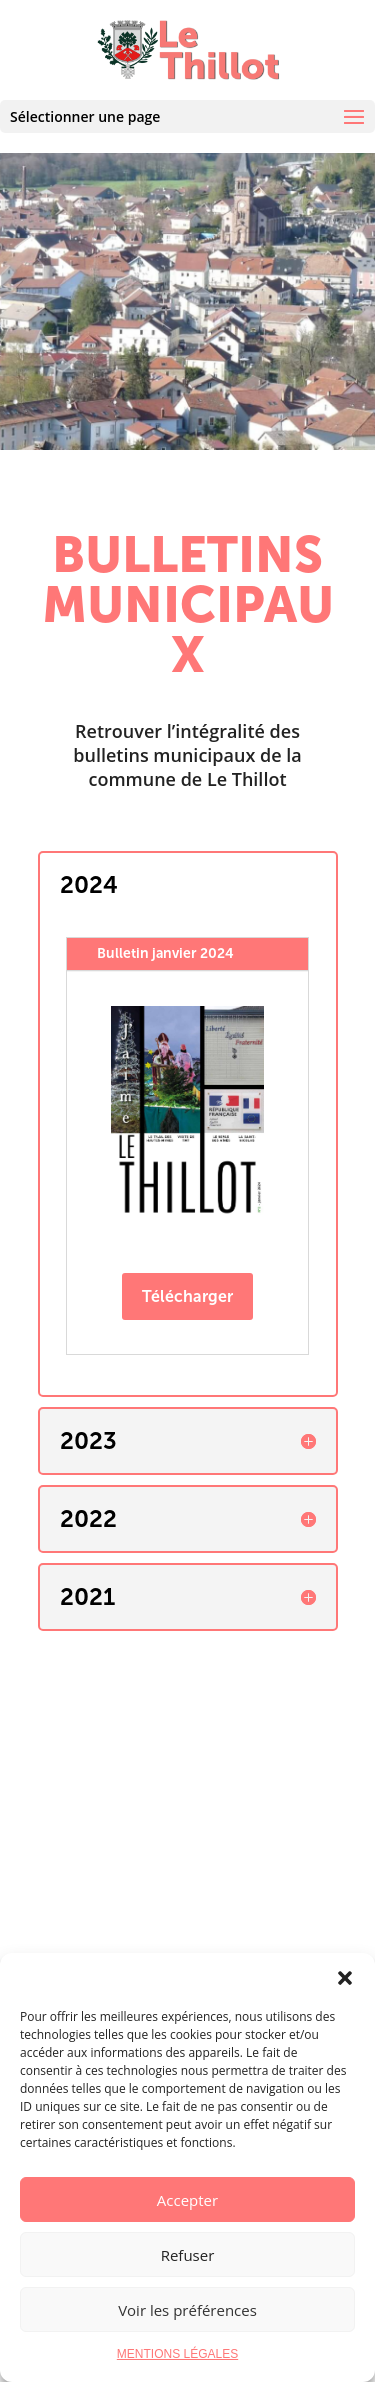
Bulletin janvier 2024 (165, 953)
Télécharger (187, 1296)
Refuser (188, 2255)
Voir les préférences (187, 2310)
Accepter (187, 2200)
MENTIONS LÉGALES (177, 2354)
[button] (345, 1978)
